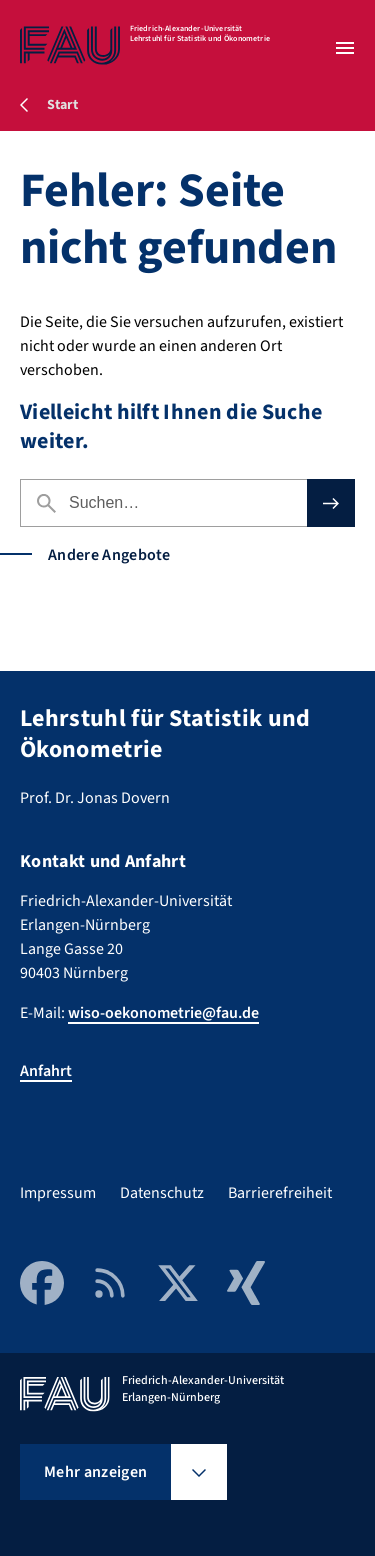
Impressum (58, 1193)
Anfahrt (46, 1071)
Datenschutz (162, 1193)
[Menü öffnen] (345, 48)
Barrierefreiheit (280, 1193)
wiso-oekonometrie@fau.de (163, 1013)
